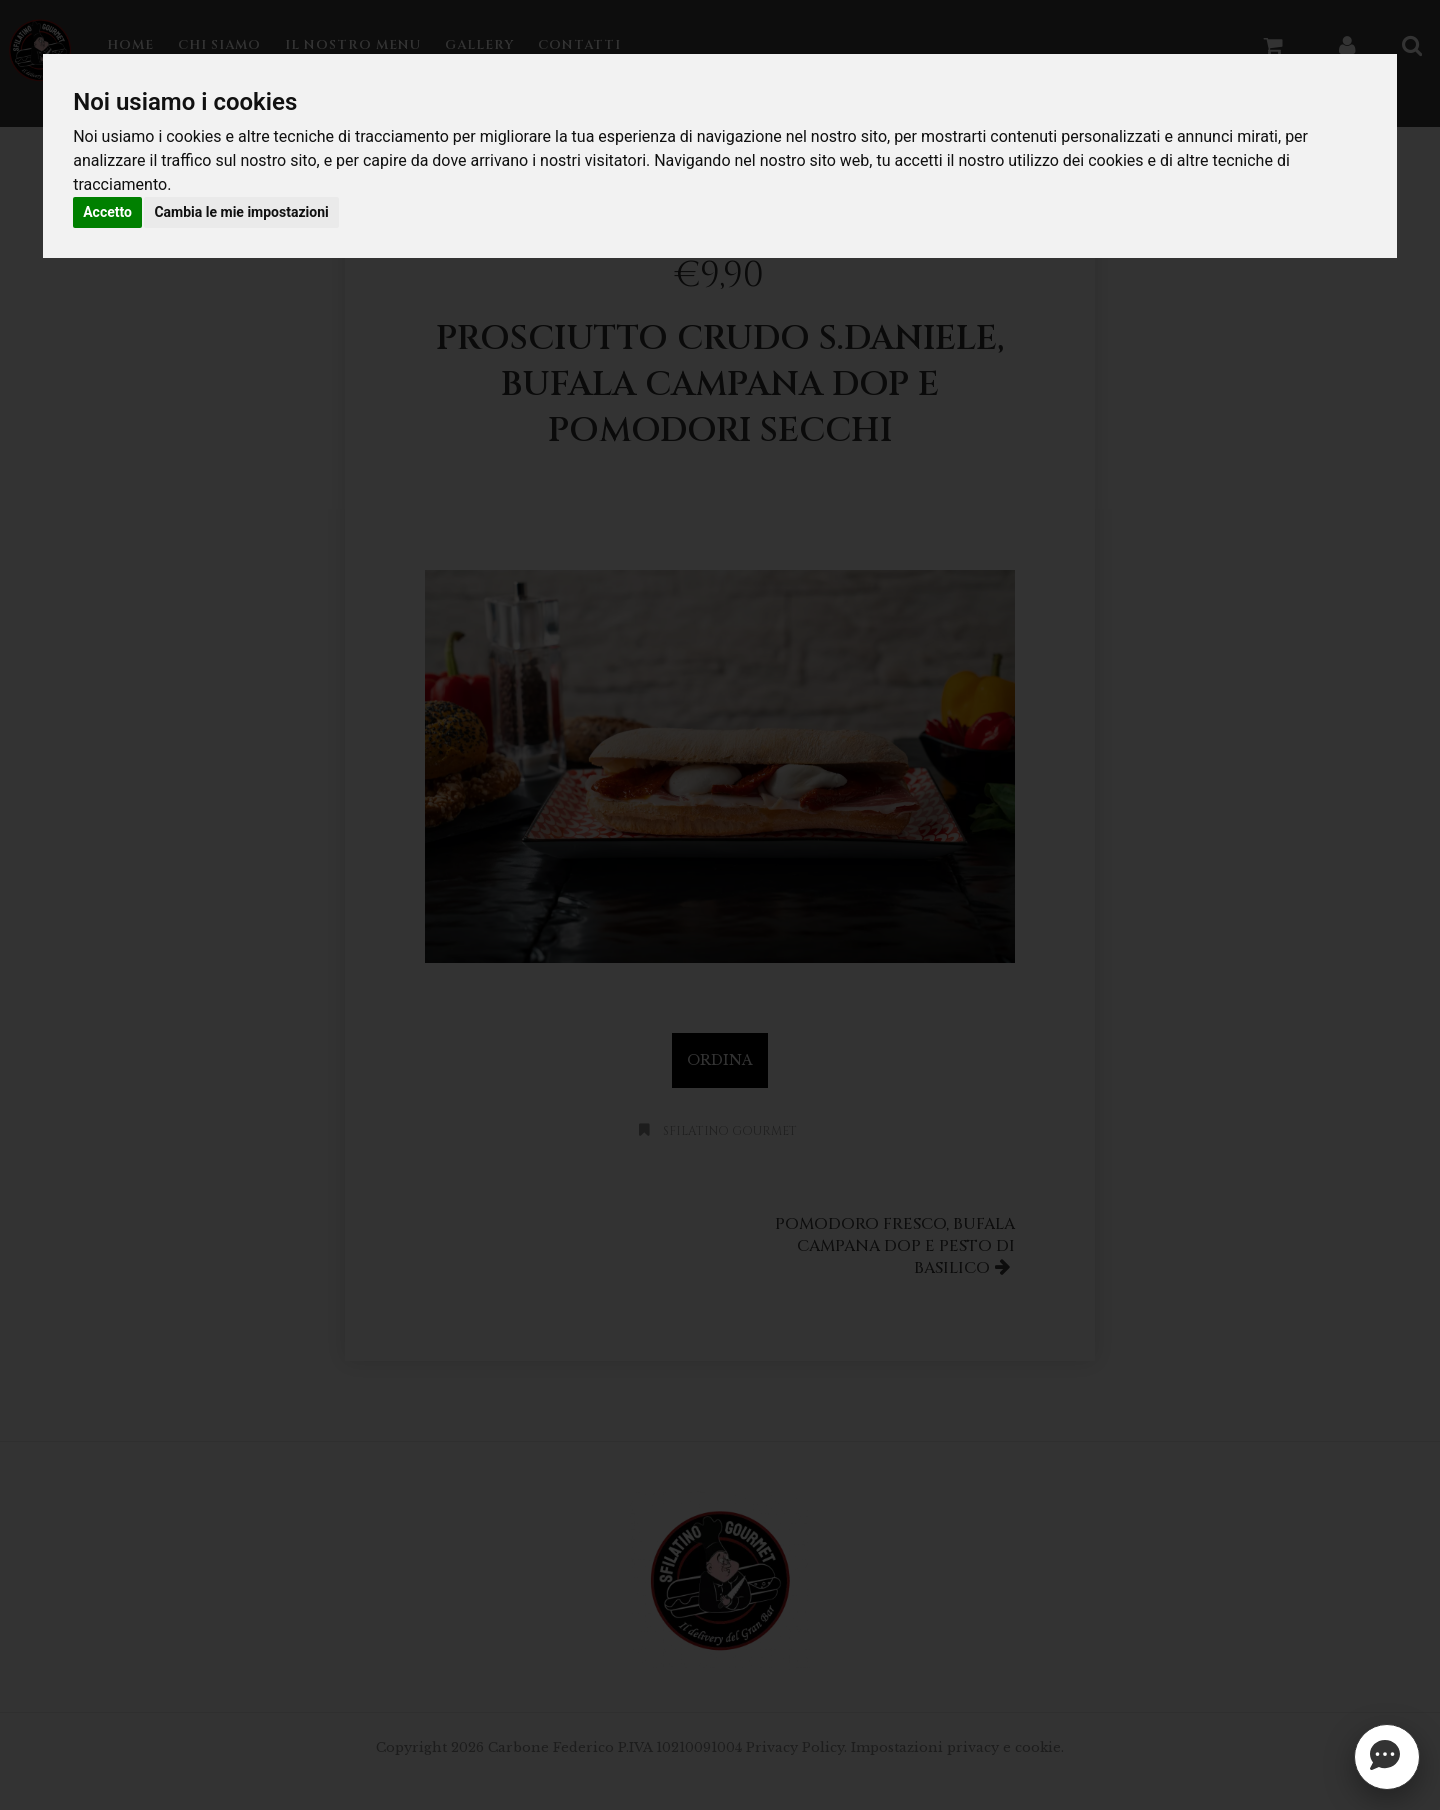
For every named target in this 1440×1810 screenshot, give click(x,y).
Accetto (107, 212)
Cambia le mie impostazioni (241, 212)
